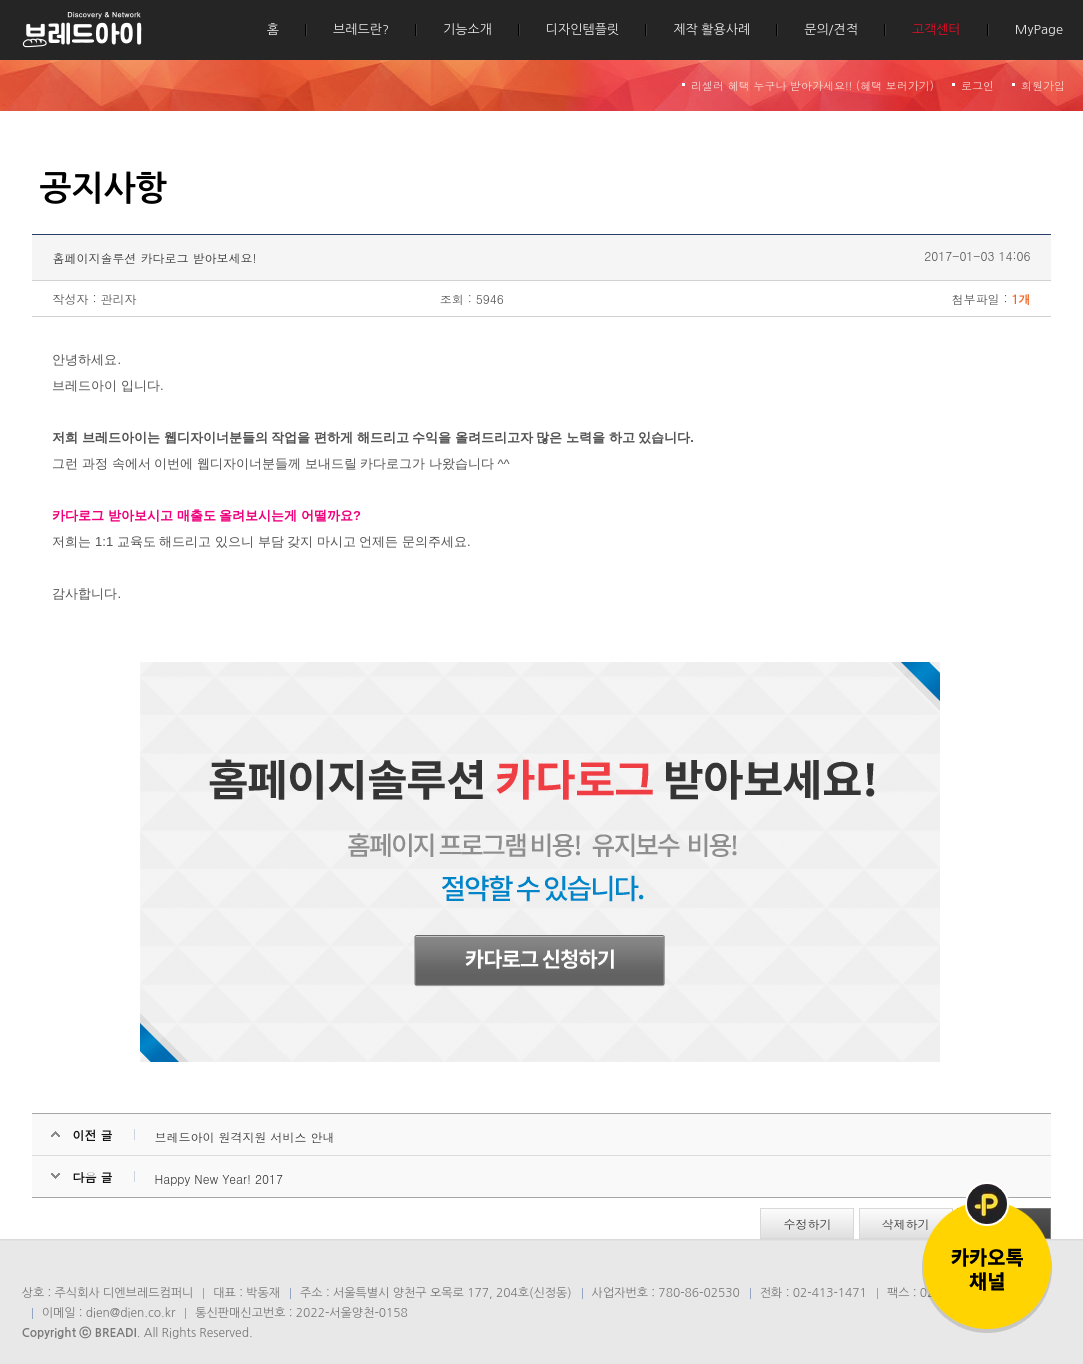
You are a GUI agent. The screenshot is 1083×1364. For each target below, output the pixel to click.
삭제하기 (906, 1223)
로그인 (977, 85)
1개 (1021, 298)
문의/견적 (831, 29)
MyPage (1039, 29)
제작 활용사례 (711, 29)
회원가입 (1043, 85)
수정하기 (807, 1223)
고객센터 (936, 29)
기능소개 (467, 29)
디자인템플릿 (582, 29)
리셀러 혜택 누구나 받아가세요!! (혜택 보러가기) (812, 85)
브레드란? (361, 29)
